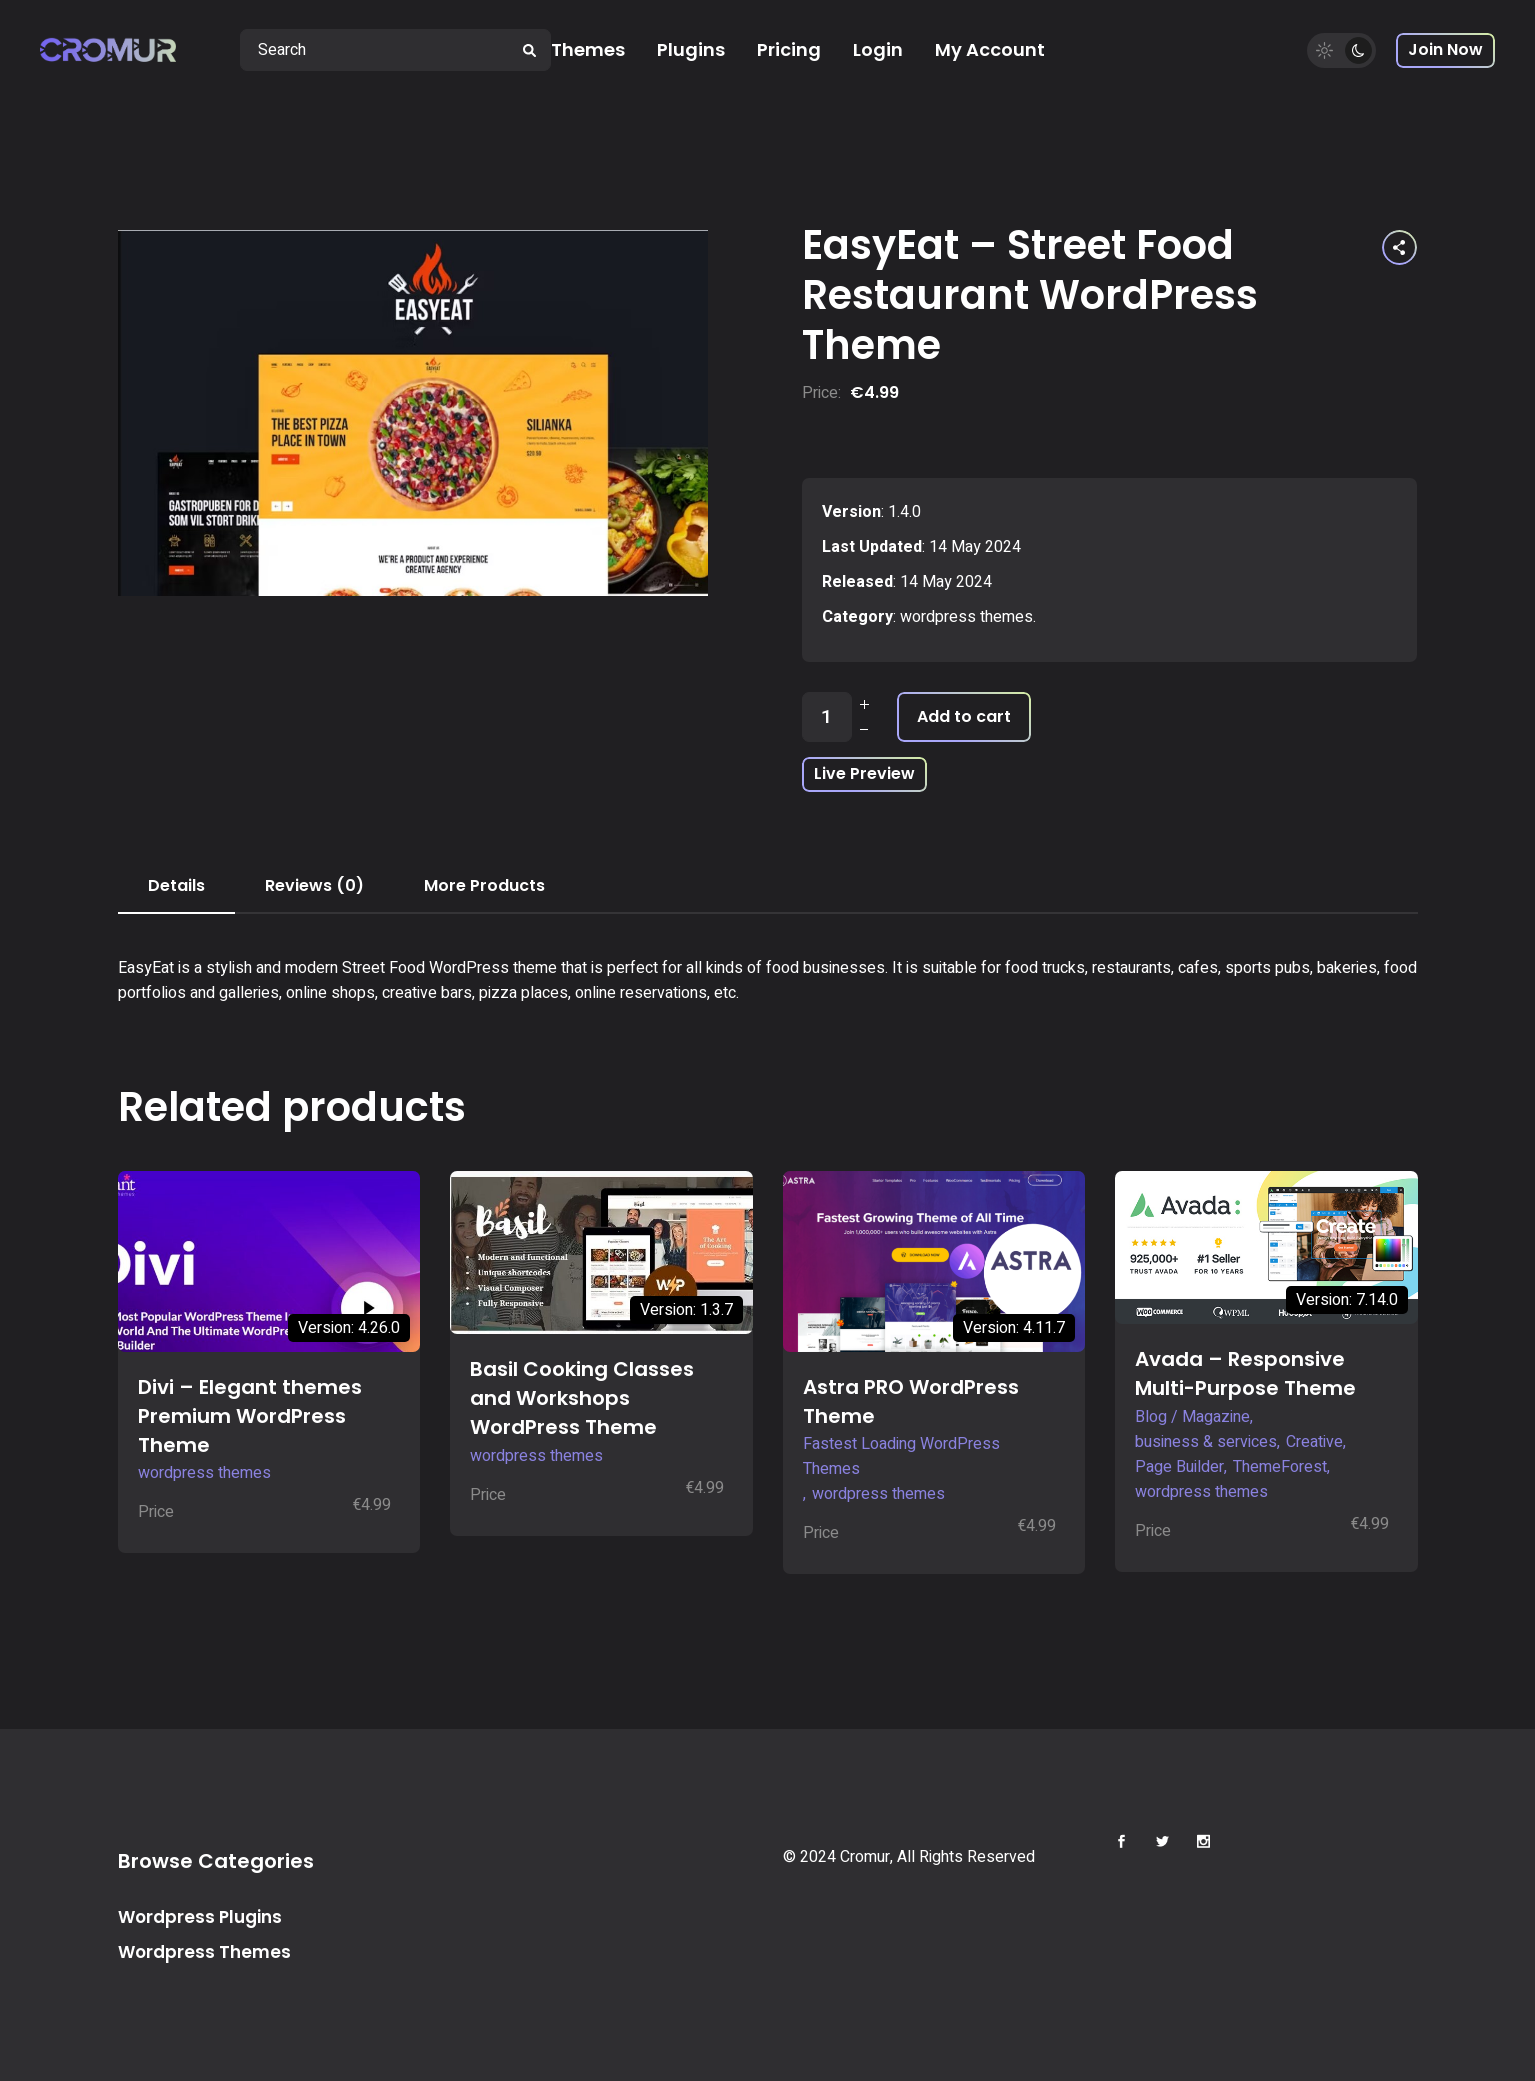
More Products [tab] (484, 885)
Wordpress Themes (204, 1952)
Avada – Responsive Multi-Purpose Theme (1245, 1373)
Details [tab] (176, 885)
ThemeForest (1280, 1467)
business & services (1206, 1442)
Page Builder (1179, 1467)
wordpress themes (966, 617)
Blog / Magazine (1192, 1417)
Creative (1314, 1442)
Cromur (865, 1857)
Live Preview (864, 773)
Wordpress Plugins (200, 1917)
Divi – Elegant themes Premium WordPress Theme (250, 1416)
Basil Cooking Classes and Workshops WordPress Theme (582, 1398)
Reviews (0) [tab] (314, 885)
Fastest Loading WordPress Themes (901, 1456)
